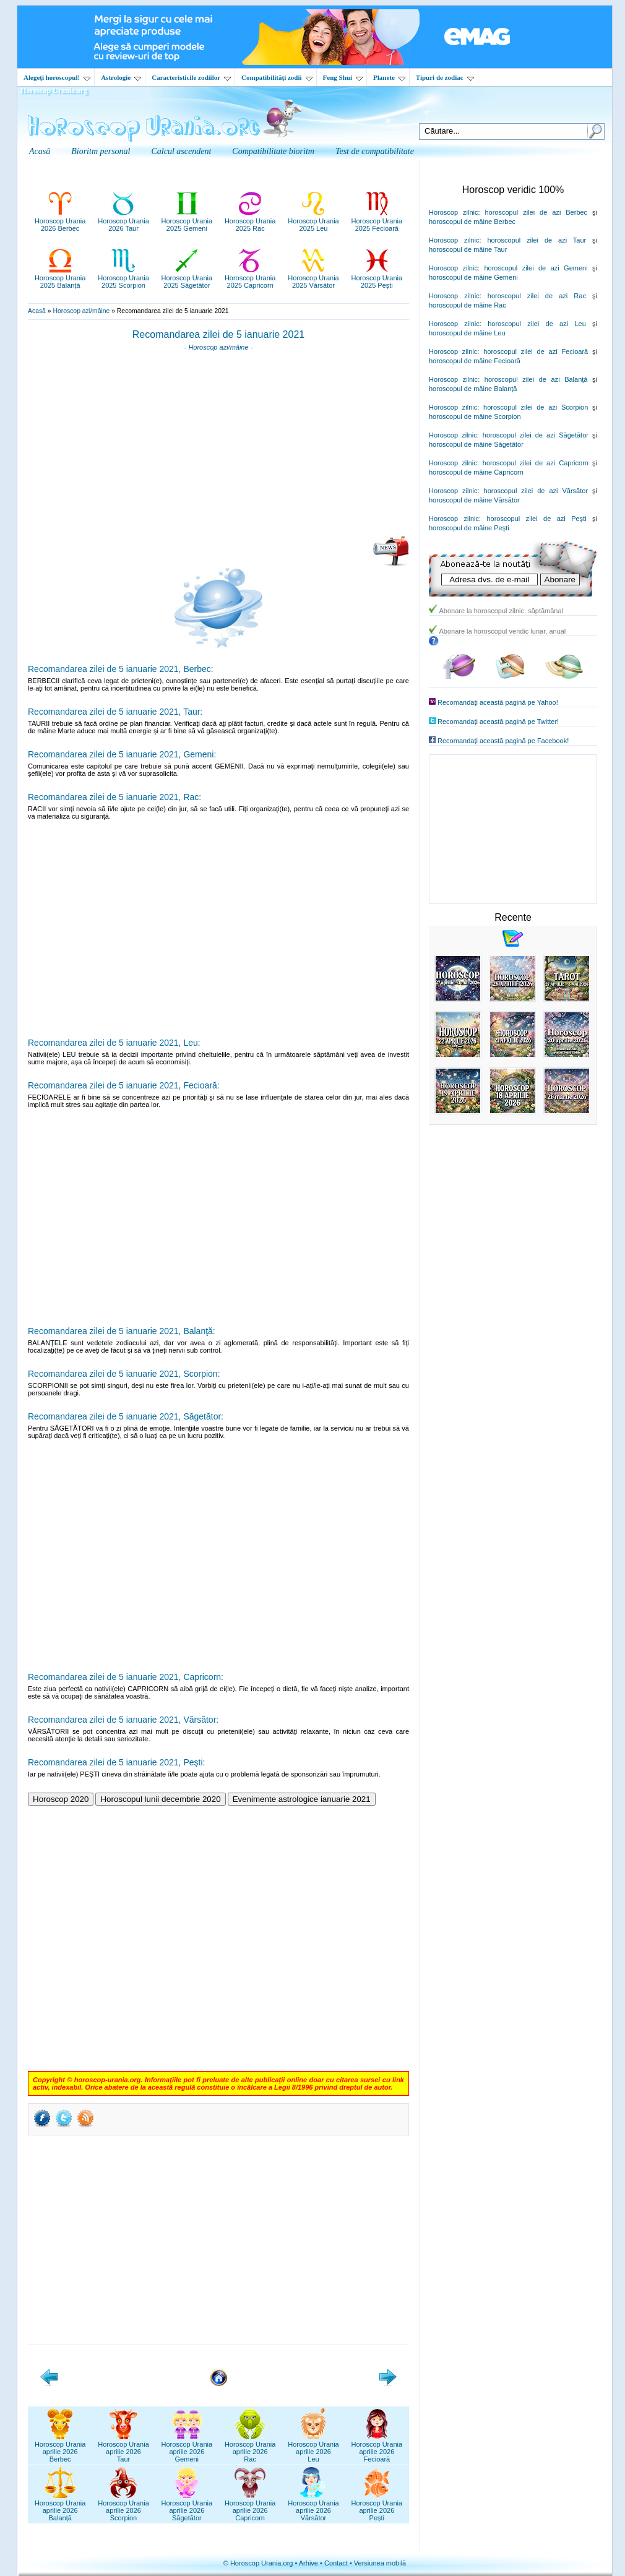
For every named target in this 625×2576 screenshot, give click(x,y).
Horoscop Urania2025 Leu (313, 221)
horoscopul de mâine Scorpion (475, 416)
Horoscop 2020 (60, 1799)
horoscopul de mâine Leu (467, 333)
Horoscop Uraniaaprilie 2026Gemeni (187, 2448)
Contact (336, 2563)
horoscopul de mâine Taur (468, 249)
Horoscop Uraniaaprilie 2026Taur (123, 2448)
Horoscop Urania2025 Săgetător (187, 278)
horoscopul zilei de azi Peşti (536, 518)
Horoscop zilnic (453, 212)
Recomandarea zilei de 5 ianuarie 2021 (218, 334)
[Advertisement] (218, 447)
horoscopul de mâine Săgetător (476, 444)
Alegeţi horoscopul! (57, 77)
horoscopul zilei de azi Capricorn (535, 463)
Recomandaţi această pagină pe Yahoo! (498, 702)
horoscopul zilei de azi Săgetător (535, 435)
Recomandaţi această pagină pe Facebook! (503, 740)
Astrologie (121, 77)
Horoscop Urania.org (53, 90)
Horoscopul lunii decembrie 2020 (160, 1799)
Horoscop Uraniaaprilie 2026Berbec (60, 2448)
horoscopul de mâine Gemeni (473, 277)
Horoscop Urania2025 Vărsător (313, 278)
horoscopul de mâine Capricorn (476, 472)
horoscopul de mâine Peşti (469, 528)
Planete (389, 77)
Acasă (37, 311)
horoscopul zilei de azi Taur (536, 240)
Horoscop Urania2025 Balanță (60, 278)
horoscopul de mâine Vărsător (474, 500)
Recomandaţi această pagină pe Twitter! (498, 721)
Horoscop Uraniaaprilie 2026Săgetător (187, 2507)
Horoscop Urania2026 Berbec (60, 221)
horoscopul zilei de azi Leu (537, 323)
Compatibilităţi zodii (276, 77)
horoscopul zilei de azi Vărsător (536, 490)
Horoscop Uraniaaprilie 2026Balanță (60, 2507)
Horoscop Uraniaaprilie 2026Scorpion (123, 2507)
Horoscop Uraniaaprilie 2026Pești (377, 2507)
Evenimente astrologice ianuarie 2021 (302, 1799)
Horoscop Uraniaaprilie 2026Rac (250, 2448)
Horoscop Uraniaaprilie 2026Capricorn (250, 2507)
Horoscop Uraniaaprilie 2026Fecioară (377, 2448)
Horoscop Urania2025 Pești (377, 278)
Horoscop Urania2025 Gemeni (187, 221)
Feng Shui (343, 77)
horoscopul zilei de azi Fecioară (535, 351)
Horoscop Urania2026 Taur (123, 221)
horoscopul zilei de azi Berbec (536, 212)
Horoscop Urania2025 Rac (250, 221)
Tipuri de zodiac (445, 77)
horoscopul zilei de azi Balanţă (536, 379)
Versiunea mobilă (380, 2563)
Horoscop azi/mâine (81, 311)
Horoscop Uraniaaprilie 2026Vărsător (313, 2507)
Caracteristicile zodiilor (191, 77)
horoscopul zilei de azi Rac (537, 295)
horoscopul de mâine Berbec (472, 221)
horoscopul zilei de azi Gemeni (535, 268)
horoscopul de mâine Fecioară (474, 360)
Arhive (308, 2563)
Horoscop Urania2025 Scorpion (123, 278)
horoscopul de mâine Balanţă (473, 388)
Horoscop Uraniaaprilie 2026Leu (313, 2448)
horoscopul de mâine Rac (467, 305)
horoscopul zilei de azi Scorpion (535, 407)
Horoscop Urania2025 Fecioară (377, 221)
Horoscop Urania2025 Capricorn (250, 278)
